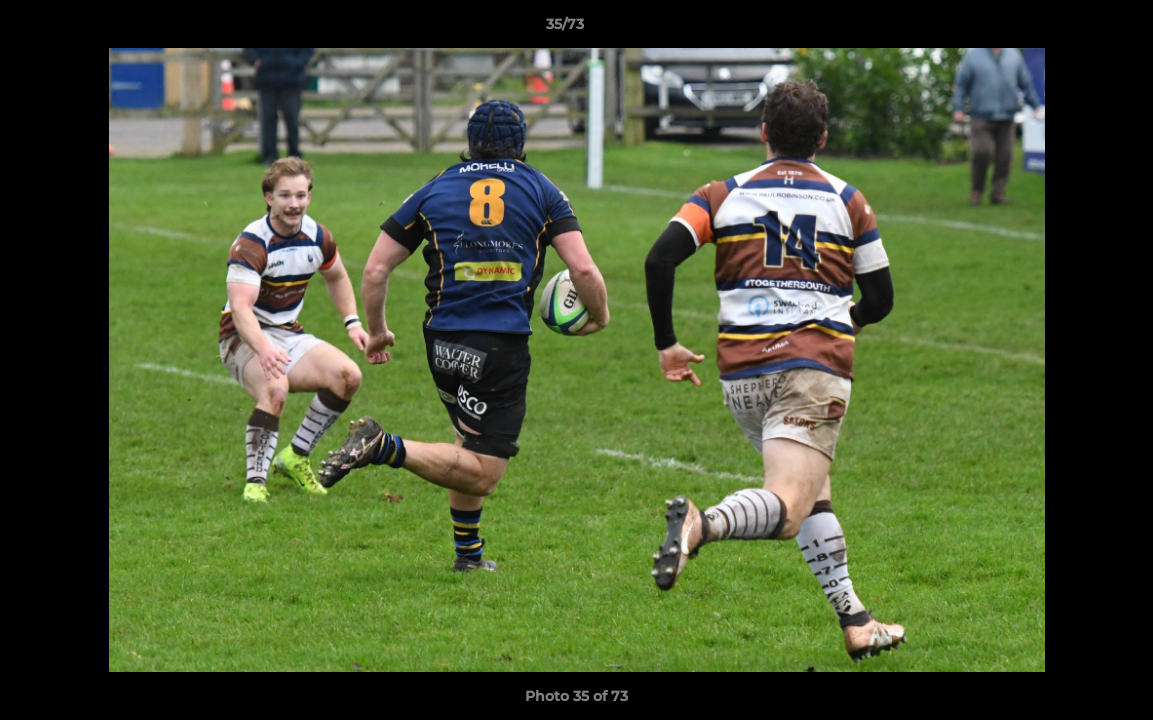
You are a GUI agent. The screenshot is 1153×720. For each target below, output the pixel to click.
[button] (1069, 29)
